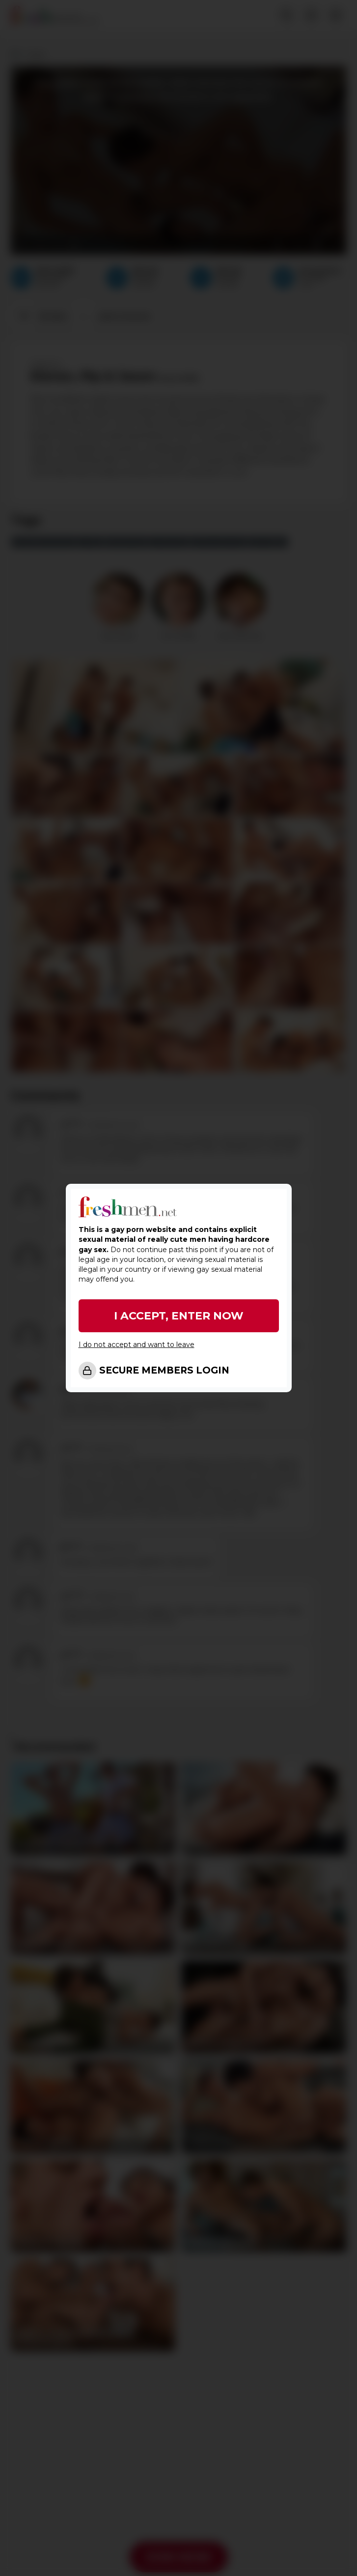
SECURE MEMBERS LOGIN (164, 1370)
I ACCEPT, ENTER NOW (179, 1315)
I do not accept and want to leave (136, 1344)
